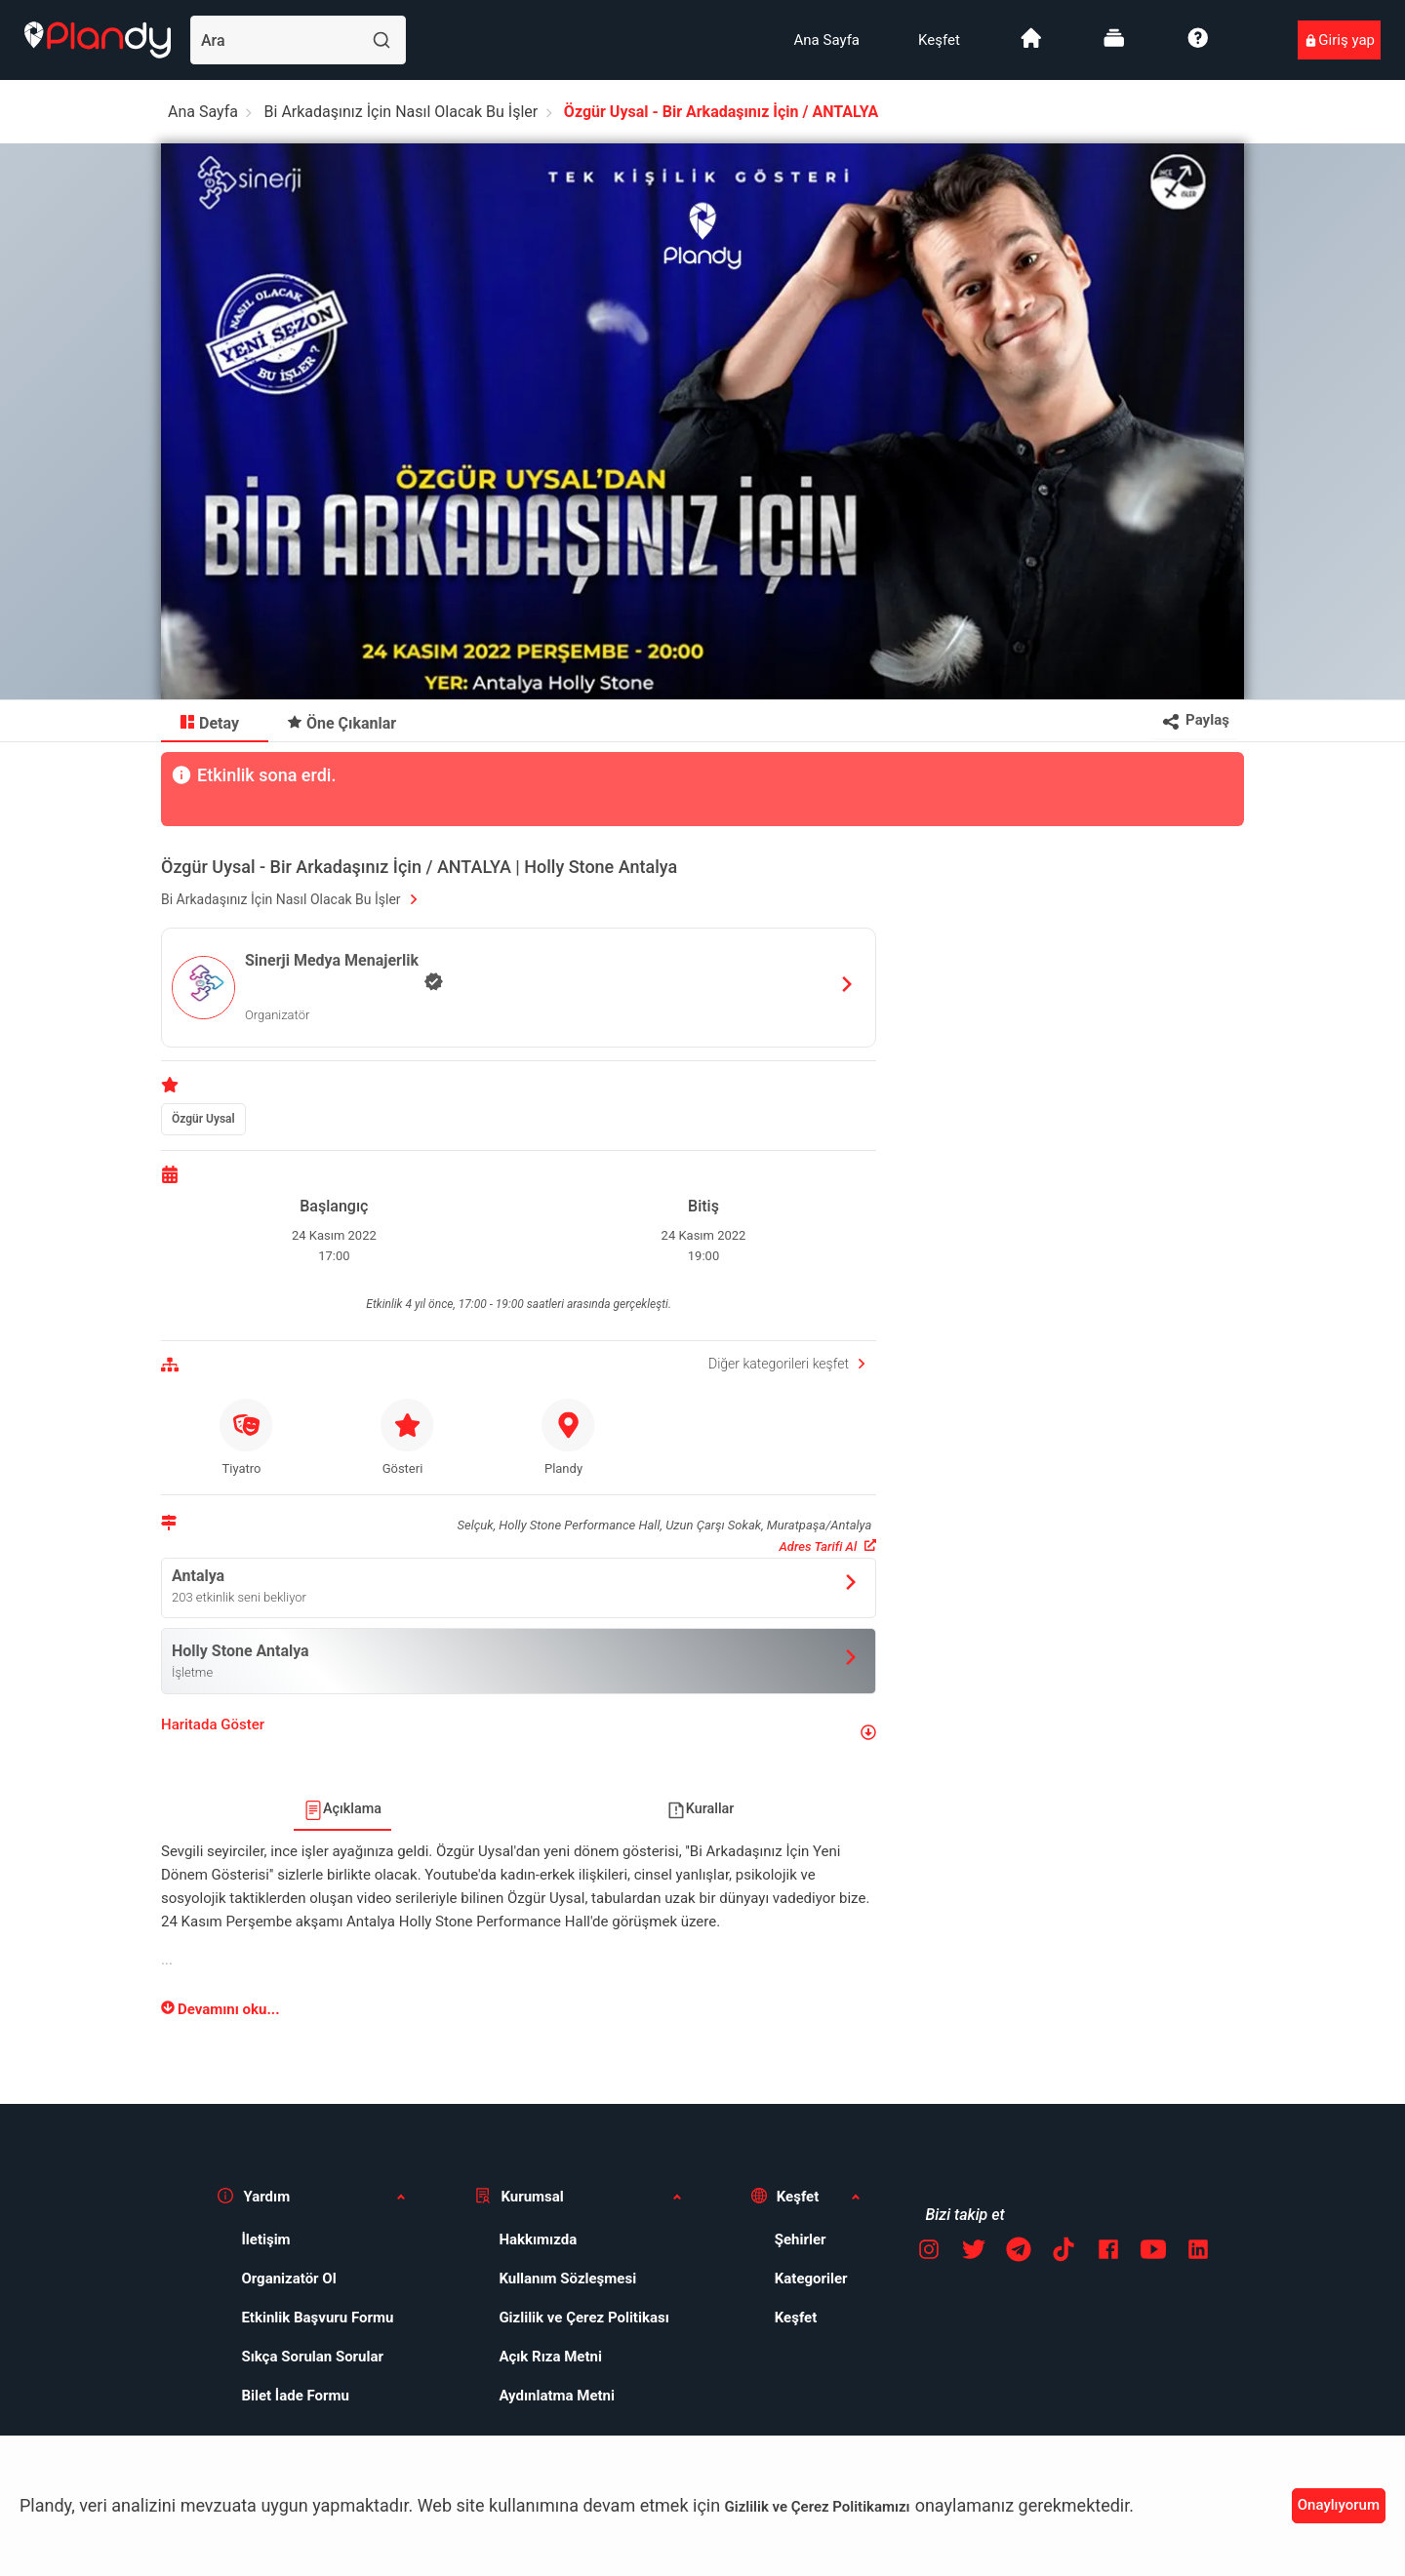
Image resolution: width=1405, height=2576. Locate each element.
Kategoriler (797, 2278)
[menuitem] (827, 40)
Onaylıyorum (1339, 2505)
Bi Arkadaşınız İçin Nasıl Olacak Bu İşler (401, 111)
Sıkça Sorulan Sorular (298, 2356)
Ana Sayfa (827, 40)
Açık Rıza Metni (536, 2356)
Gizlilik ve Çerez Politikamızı (817, 2507)
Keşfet (939, 40)
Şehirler (787, 2239)
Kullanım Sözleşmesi (553, 2278)
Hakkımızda (524, 2239)
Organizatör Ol (274, 2278)
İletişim (251, 2239)
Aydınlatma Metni (543, 2395)
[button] (518, 1732)
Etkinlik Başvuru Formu (303, 2317)
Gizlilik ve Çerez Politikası (570, 2317)
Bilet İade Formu (281, 2395)
